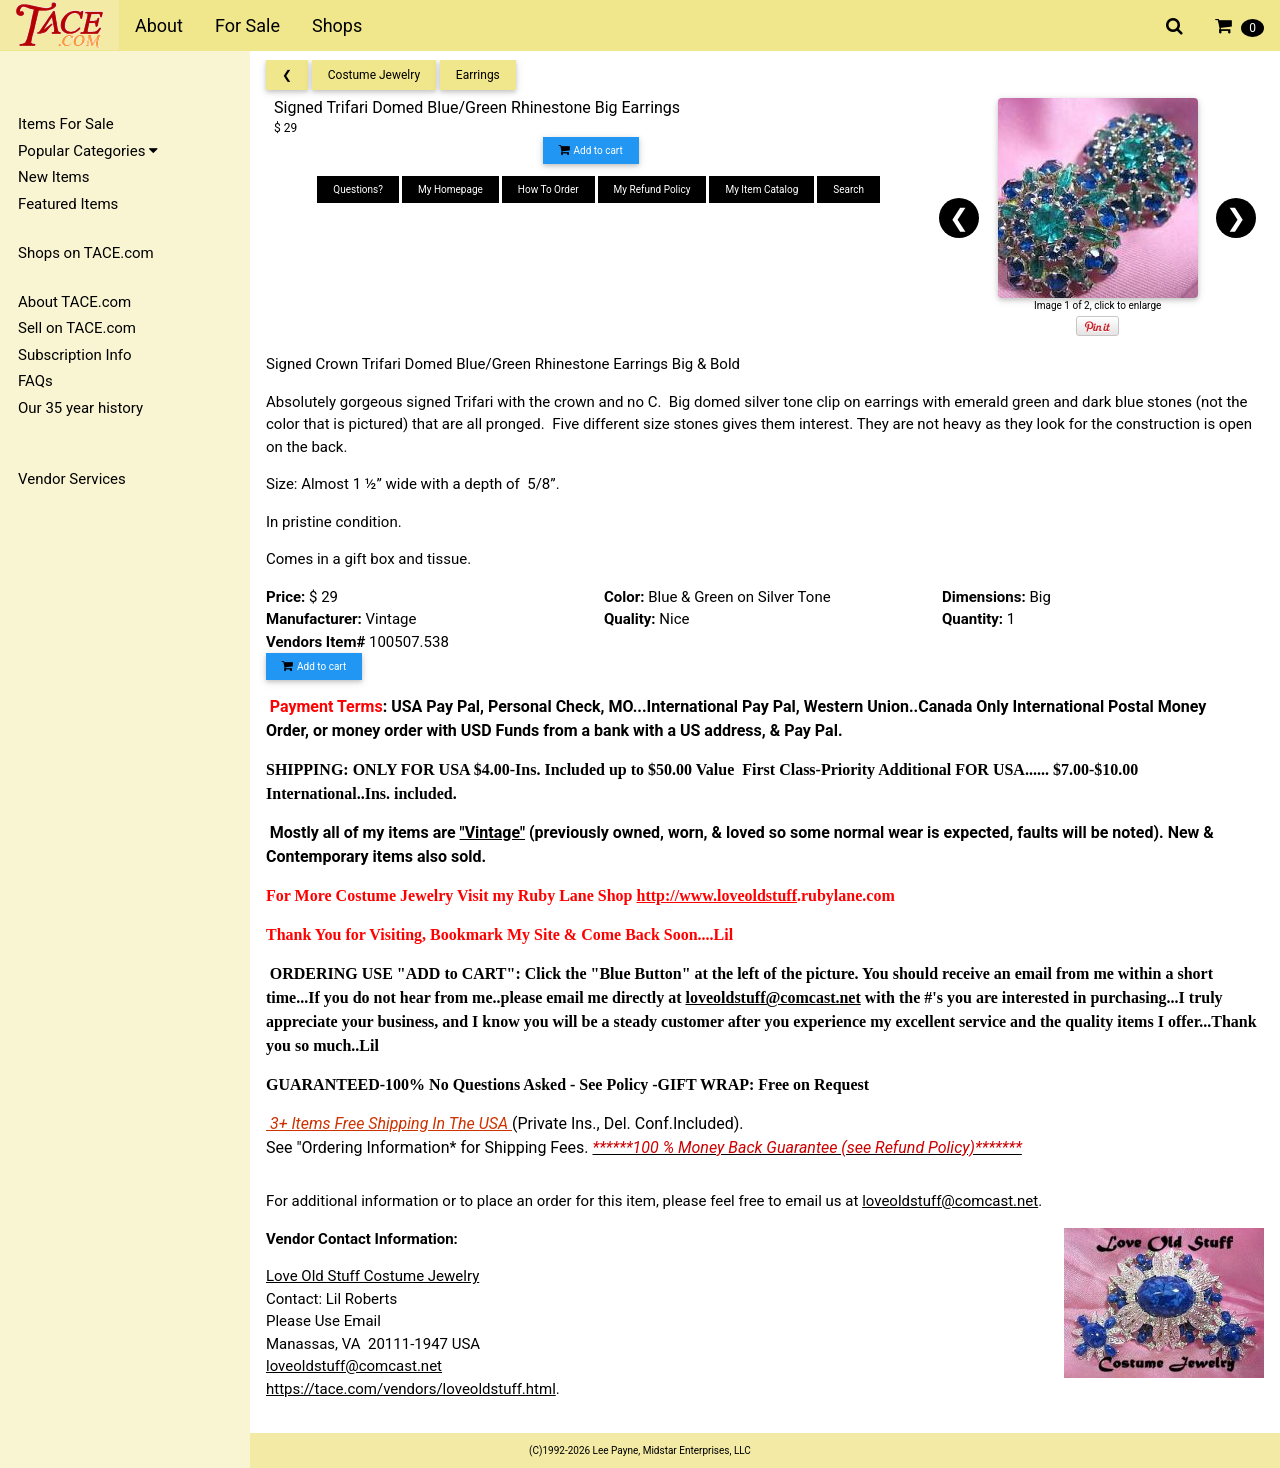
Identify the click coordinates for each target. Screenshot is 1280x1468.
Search (848, 189)
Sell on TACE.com (77, 328)
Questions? (358, 189)
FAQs (35, 381)
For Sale (247, 25)
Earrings (478, 75)
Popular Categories (88, 151)
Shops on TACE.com (86, 253)
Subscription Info (75, 355)
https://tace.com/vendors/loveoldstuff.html (411, 1389)
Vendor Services (72, 479)
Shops (337, 25)
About (159, 25)
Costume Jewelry (374, 75)
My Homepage (450, 189)
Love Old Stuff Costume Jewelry (372, 1276)
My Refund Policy (652, 189)
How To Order (548, 189)
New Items (53, 177)
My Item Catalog (761, 189)
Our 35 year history (80, 408)
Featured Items (68, 204)
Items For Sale (66, 124)
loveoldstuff (757, 895)
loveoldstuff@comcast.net (950, 1201)
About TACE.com (74, 302)
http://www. (677, 895)
